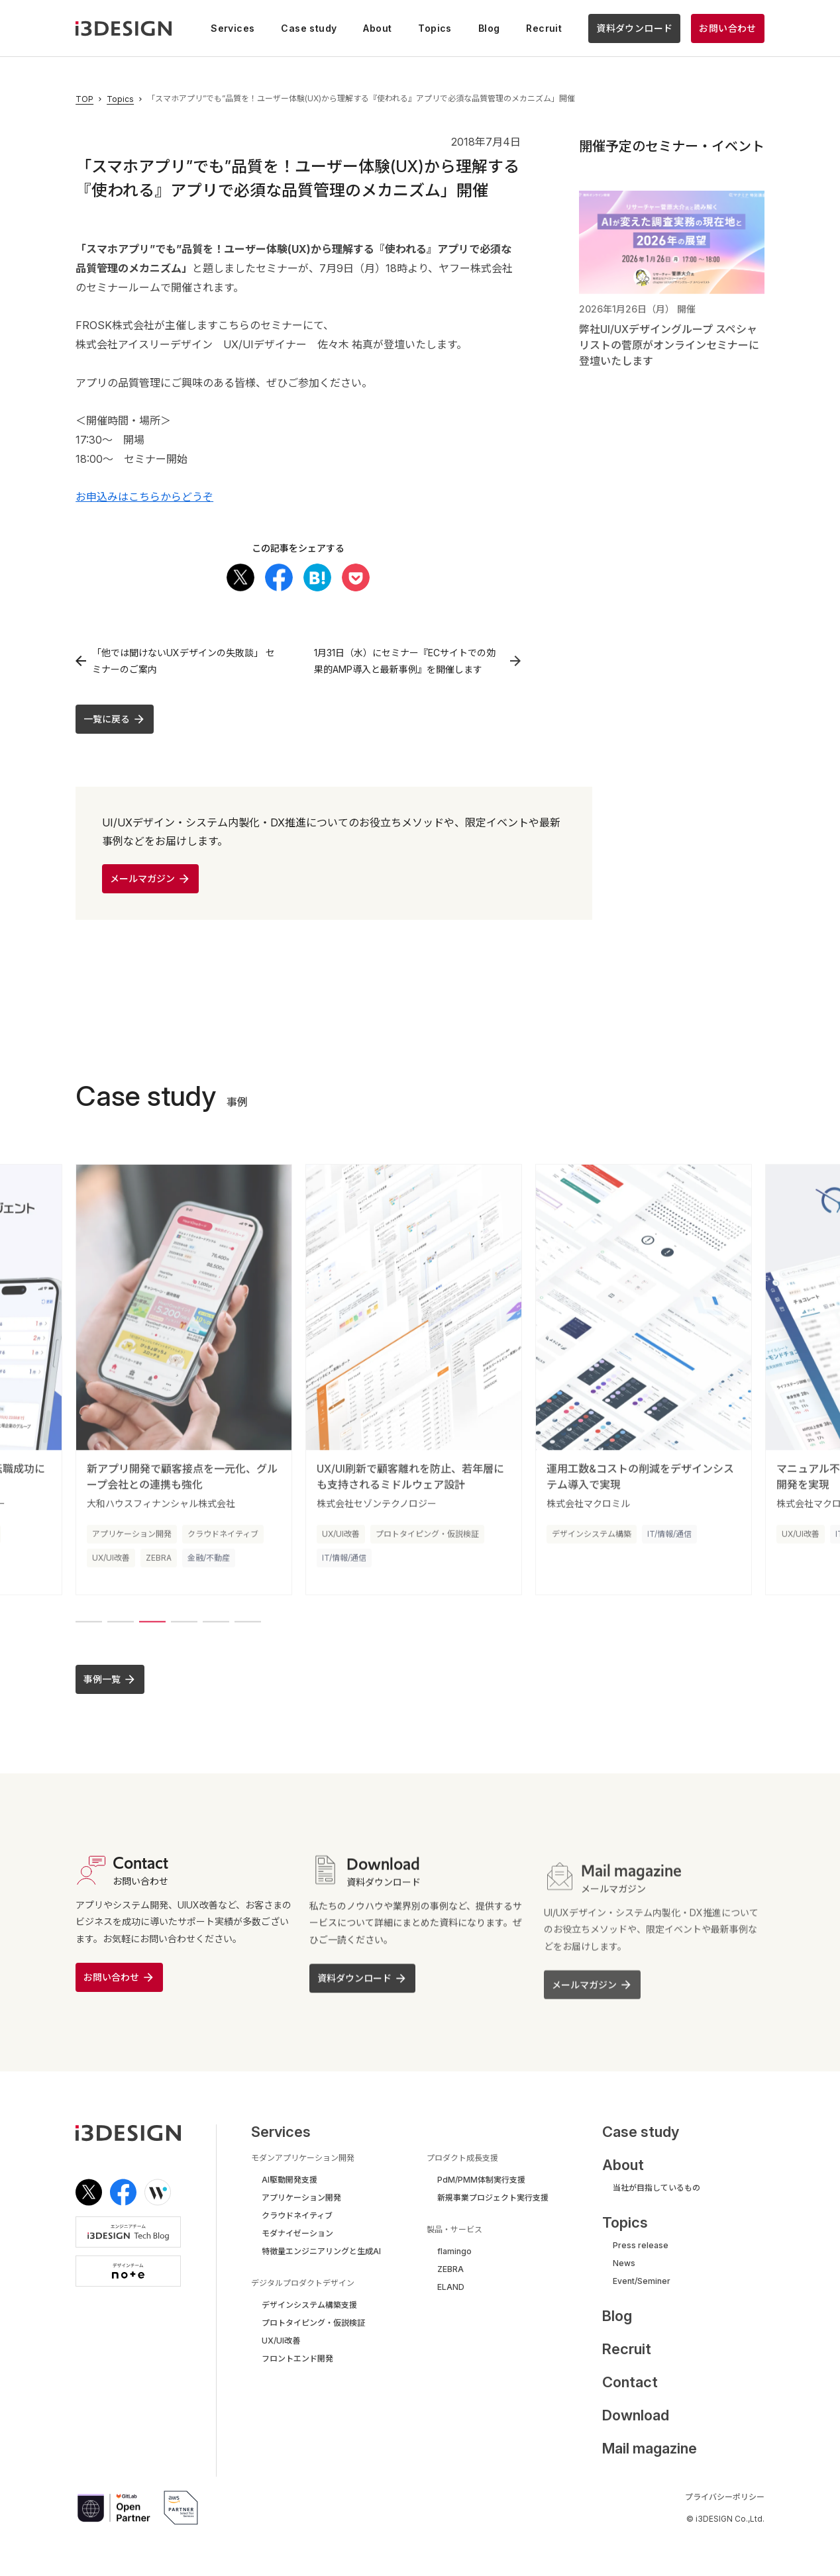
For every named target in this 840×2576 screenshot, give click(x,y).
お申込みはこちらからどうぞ (144, 496)
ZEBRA (159, 1566)
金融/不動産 (208, 1566)
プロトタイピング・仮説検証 (427, 1543)
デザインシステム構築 (591, 1543)
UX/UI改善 (111, 1566)
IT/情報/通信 (344, 1566)
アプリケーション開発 (132, 1543)
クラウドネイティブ (222, 1543)
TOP (84, 99)
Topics (120, 99)
